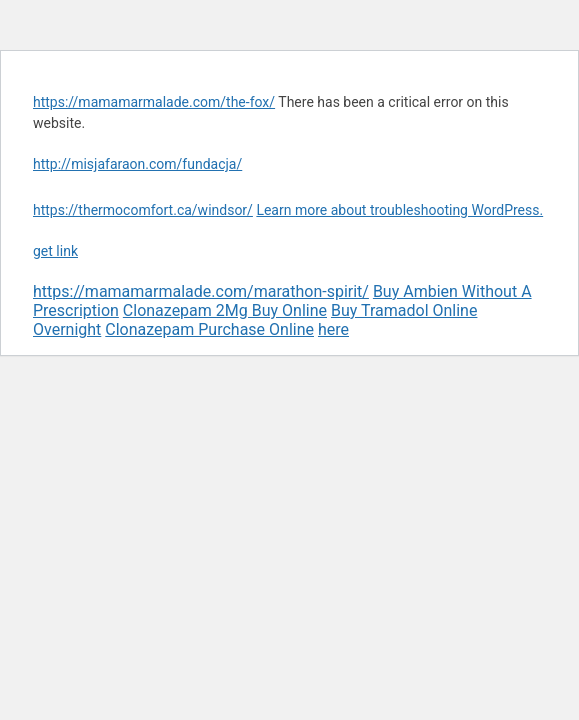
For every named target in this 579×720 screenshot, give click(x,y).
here (333, 329)
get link (55, 251)
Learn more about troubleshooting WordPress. (399, 210)
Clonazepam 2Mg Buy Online (225, 310)
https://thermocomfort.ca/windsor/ (143, 210)
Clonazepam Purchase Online (209, 329)
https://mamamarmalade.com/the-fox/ (154, 102)
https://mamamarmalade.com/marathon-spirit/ (201, 291)
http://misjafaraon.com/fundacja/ (137, 164)
